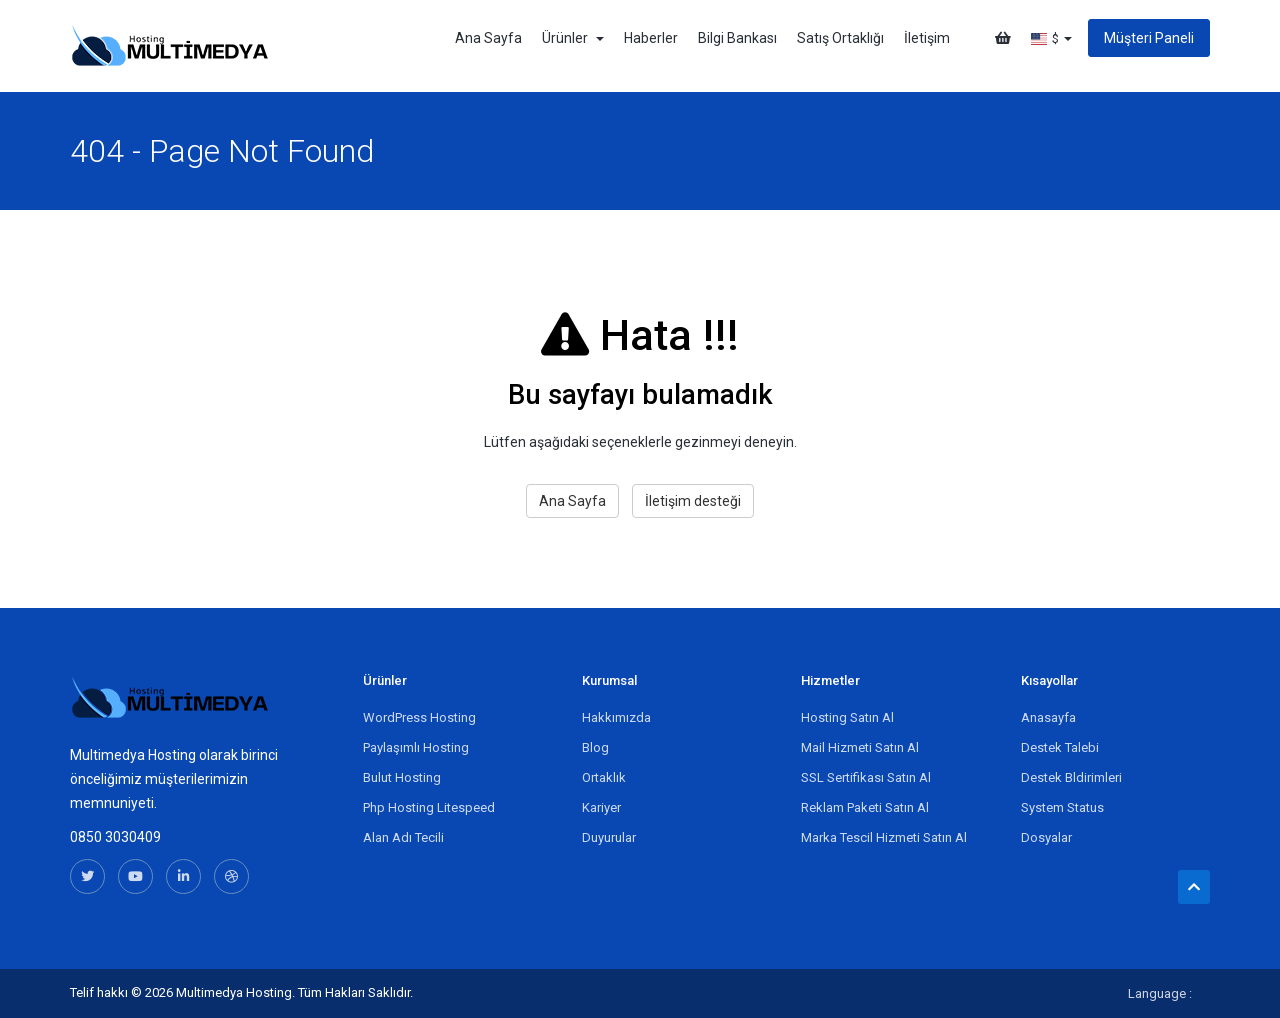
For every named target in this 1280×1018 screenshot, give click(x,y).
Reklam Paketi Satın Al (865, 807)
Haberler (651, 38)
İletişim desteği (693, 501)
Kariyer (601, 807)
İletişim (927, 38)
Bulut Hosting (402, 777)
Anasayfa (1048, 717)
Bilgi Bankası (737, 38)
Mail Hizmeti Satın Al (860, 747)
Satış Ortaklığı (840, 38)
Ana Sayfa (488, 38)
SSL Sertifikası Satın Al (866, 777)
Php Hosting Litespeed (429, 807)
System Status (1062, 807)
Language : (1160, 993)
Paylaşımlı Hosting (416, 747)
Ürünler (573, 38)
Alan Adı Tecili (403, 837)
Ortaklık (604, 777)
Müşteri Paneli (1149, 38)
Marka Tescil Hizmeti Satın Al (884, 837)
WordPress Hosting (419, 717)
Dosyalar (1046, 837)
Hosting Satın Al (847, 717)
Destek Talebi (1060, 747)
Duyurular (609, 837)
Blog (595, 747)
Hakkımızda (616, 717)
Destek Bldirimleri (1071, 777)
